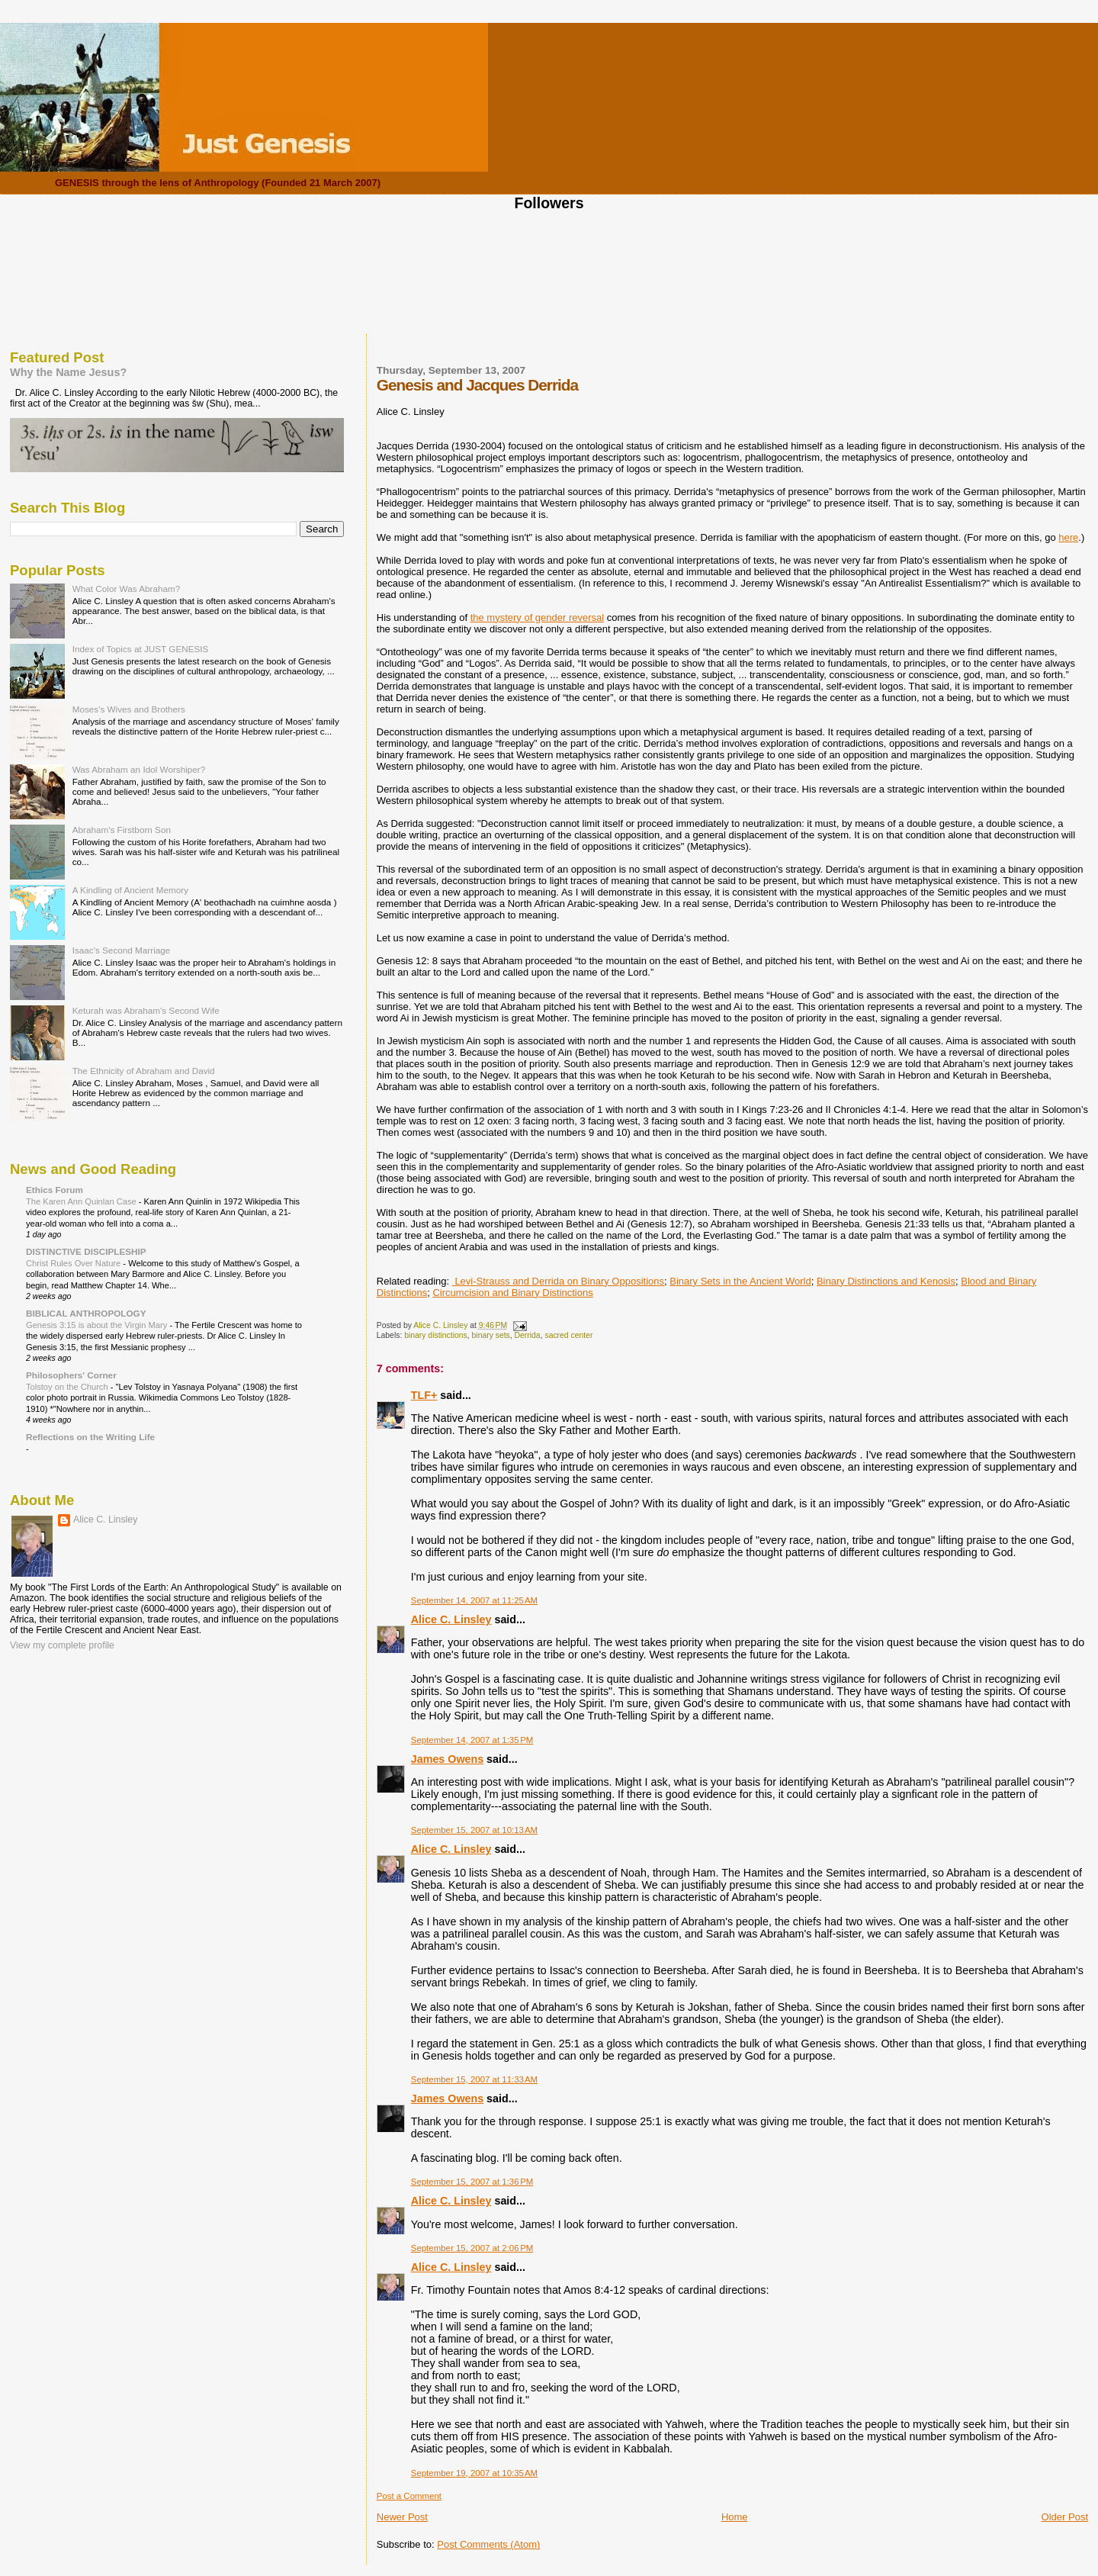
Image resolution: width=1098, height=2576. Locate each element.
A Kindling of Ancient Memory (130, 890)
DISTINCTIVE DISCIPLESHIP (86, 1251)
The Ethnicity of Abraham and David (143, 1071)
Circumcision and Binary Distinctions (512, 1292)
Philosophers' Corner (71, 1375)
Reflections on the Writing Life (90, 1437)
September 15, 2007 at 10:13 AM (474, 1830)
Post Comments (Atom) (488, 2544)
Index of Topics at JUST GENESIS (140, 649)
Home (734, 2517)
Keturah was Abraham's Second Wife (146, 1010)
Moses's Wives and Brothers (128, 709)
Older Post (1065, 2517)
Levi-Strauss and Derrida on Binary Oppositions (558, 1281)
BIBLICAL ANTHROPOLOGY (86, 1313)
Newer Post (402, 2517)
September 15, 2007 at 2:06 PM (472, 2248)
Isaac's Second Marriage (121, 950)
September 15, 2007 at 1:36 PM (472, 2181)
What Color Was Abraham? (126, 588)
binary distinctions (435, 1335)
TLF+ (424, 1395)
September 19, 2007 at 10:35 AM (474, 2473)
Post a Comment (409, 2495)
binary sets (491, 1335)
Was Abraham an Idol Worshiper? (139, 769)
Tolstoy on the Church (68, 1386)
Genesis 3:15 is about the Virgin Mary (97, 1325)
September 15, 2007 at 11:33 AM (474, 2079)
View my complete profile (62, 1645)
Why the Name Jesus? (68, 372)
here (1068, 537)
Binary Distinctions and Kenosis (886, 1281)
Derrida (528, 1335)
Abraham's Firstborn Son (121, 830)
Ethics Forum (54, 1190)
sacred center (568, 1335)
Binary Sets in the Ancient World (740, 1281)
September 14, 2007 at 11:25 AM (474, 1600)
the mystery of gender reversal (537, 617)
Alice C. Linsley (451, 1619)
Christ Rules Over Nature (74, 1263)
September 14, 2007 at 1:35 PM (472, 1740)
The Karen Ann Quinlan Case (82, 1201)
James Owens (447, 1759)
